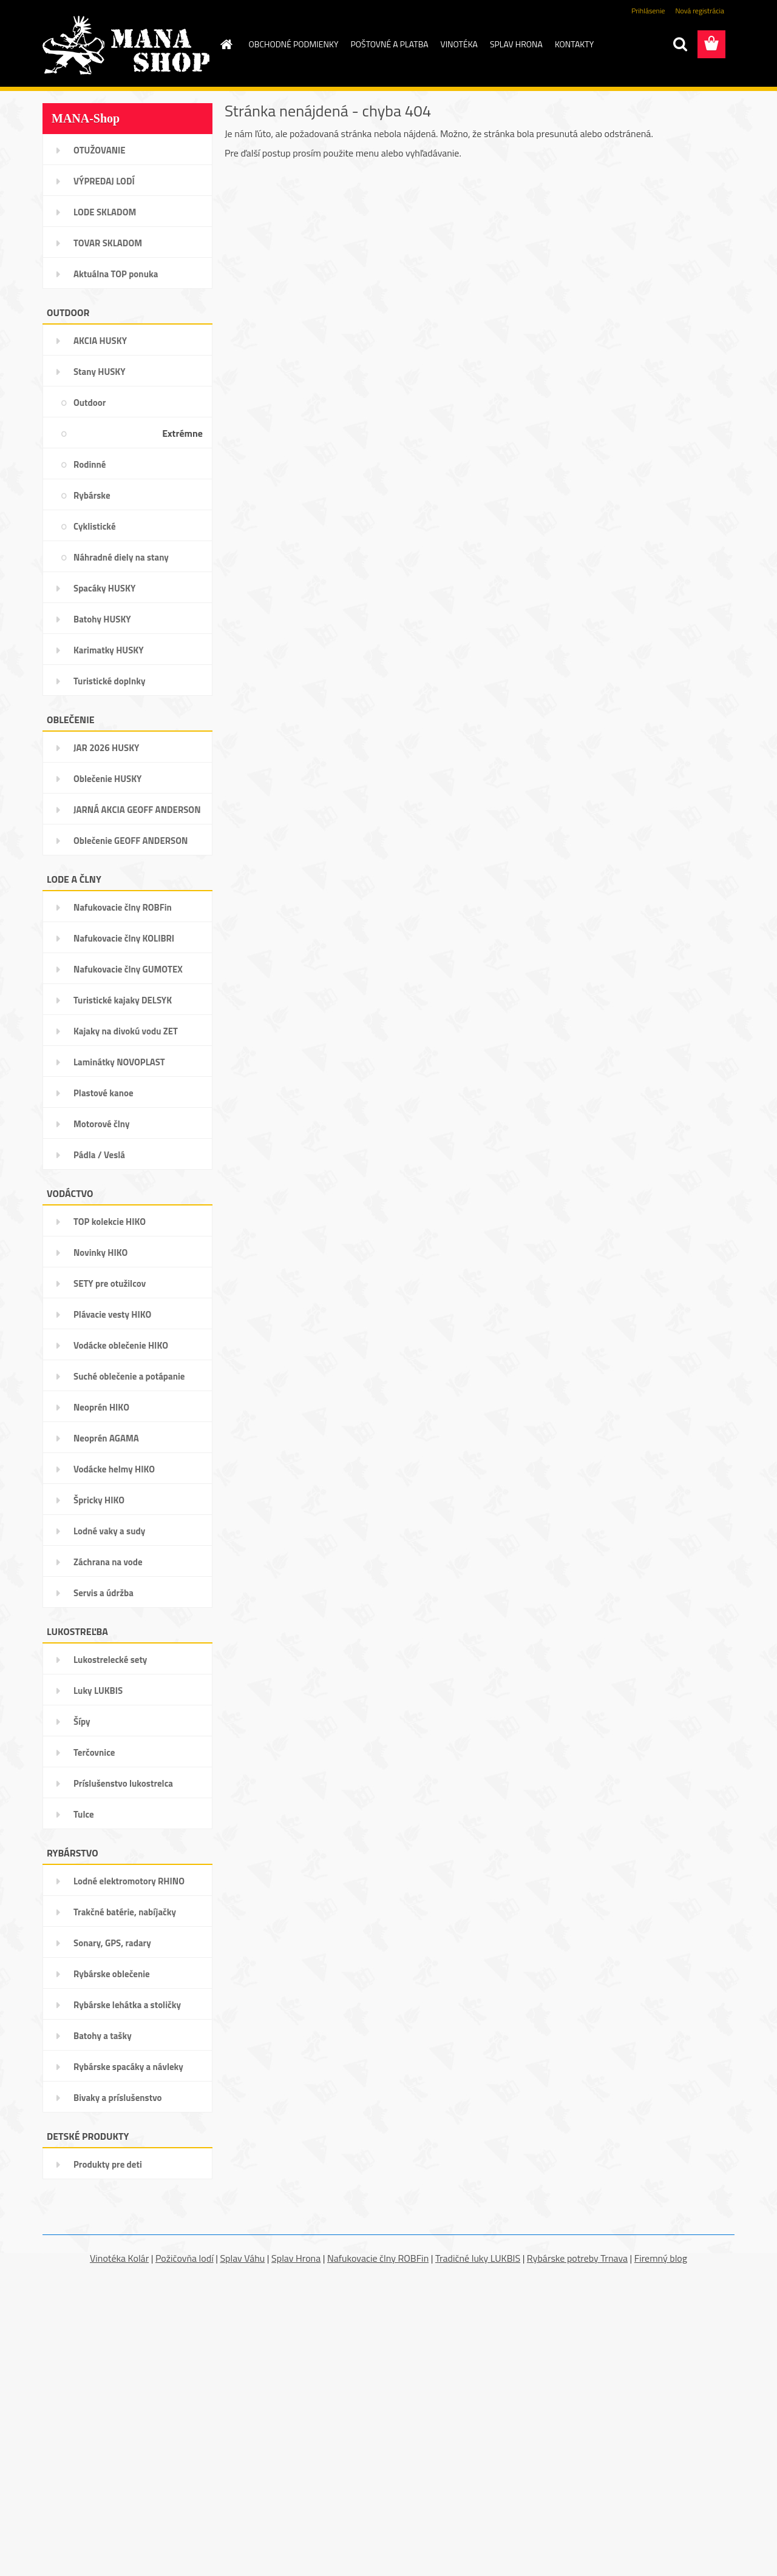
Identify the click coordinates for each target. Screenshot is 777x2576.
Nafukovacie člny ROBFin (378, 2258)
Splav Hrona (296, 2258)
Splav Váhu (242, 2258)
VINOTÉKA (459, 44)
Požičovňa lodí (184, 2258)
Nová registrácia (699, 10)
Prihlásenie (648, 10)
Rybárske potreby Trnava (577, 2258)
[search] (680, 44)
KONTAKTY (574, 44)
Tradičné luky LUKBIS (477, 2258)
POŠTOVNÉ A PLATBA (390, 44)
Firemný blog (660, 2258)
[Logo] (125, 45)
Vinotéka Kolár (119, 2258)
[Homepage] (226, 44)
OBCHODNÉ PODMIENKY (294, 44)
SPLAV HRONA (516, 44)
